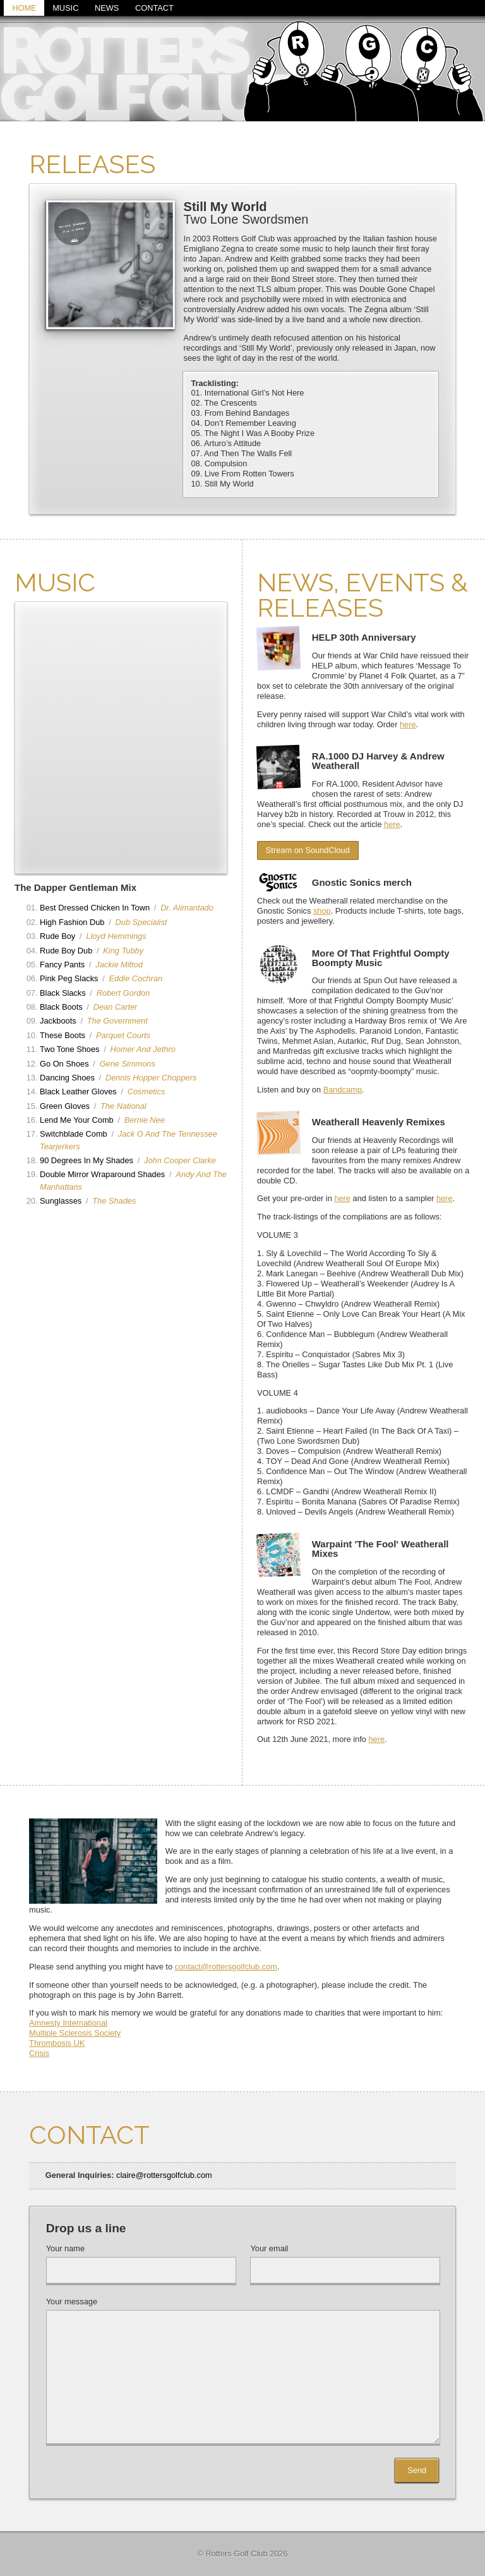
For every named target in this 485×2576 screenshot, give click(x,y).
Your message (71, 2302)
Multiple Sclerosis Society (75, 2033)
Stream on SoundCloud (308, 851)
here (408, 724)
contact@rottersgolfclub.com (226, 1966)
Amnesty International (68, 2023)
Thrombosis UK (57, 2043)
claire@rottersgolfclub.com (164, 2175)
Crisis (39, 2053)
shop (322, 911)
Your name (65, 2249)
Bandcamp (342, 1089)
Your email (269, 2249)
